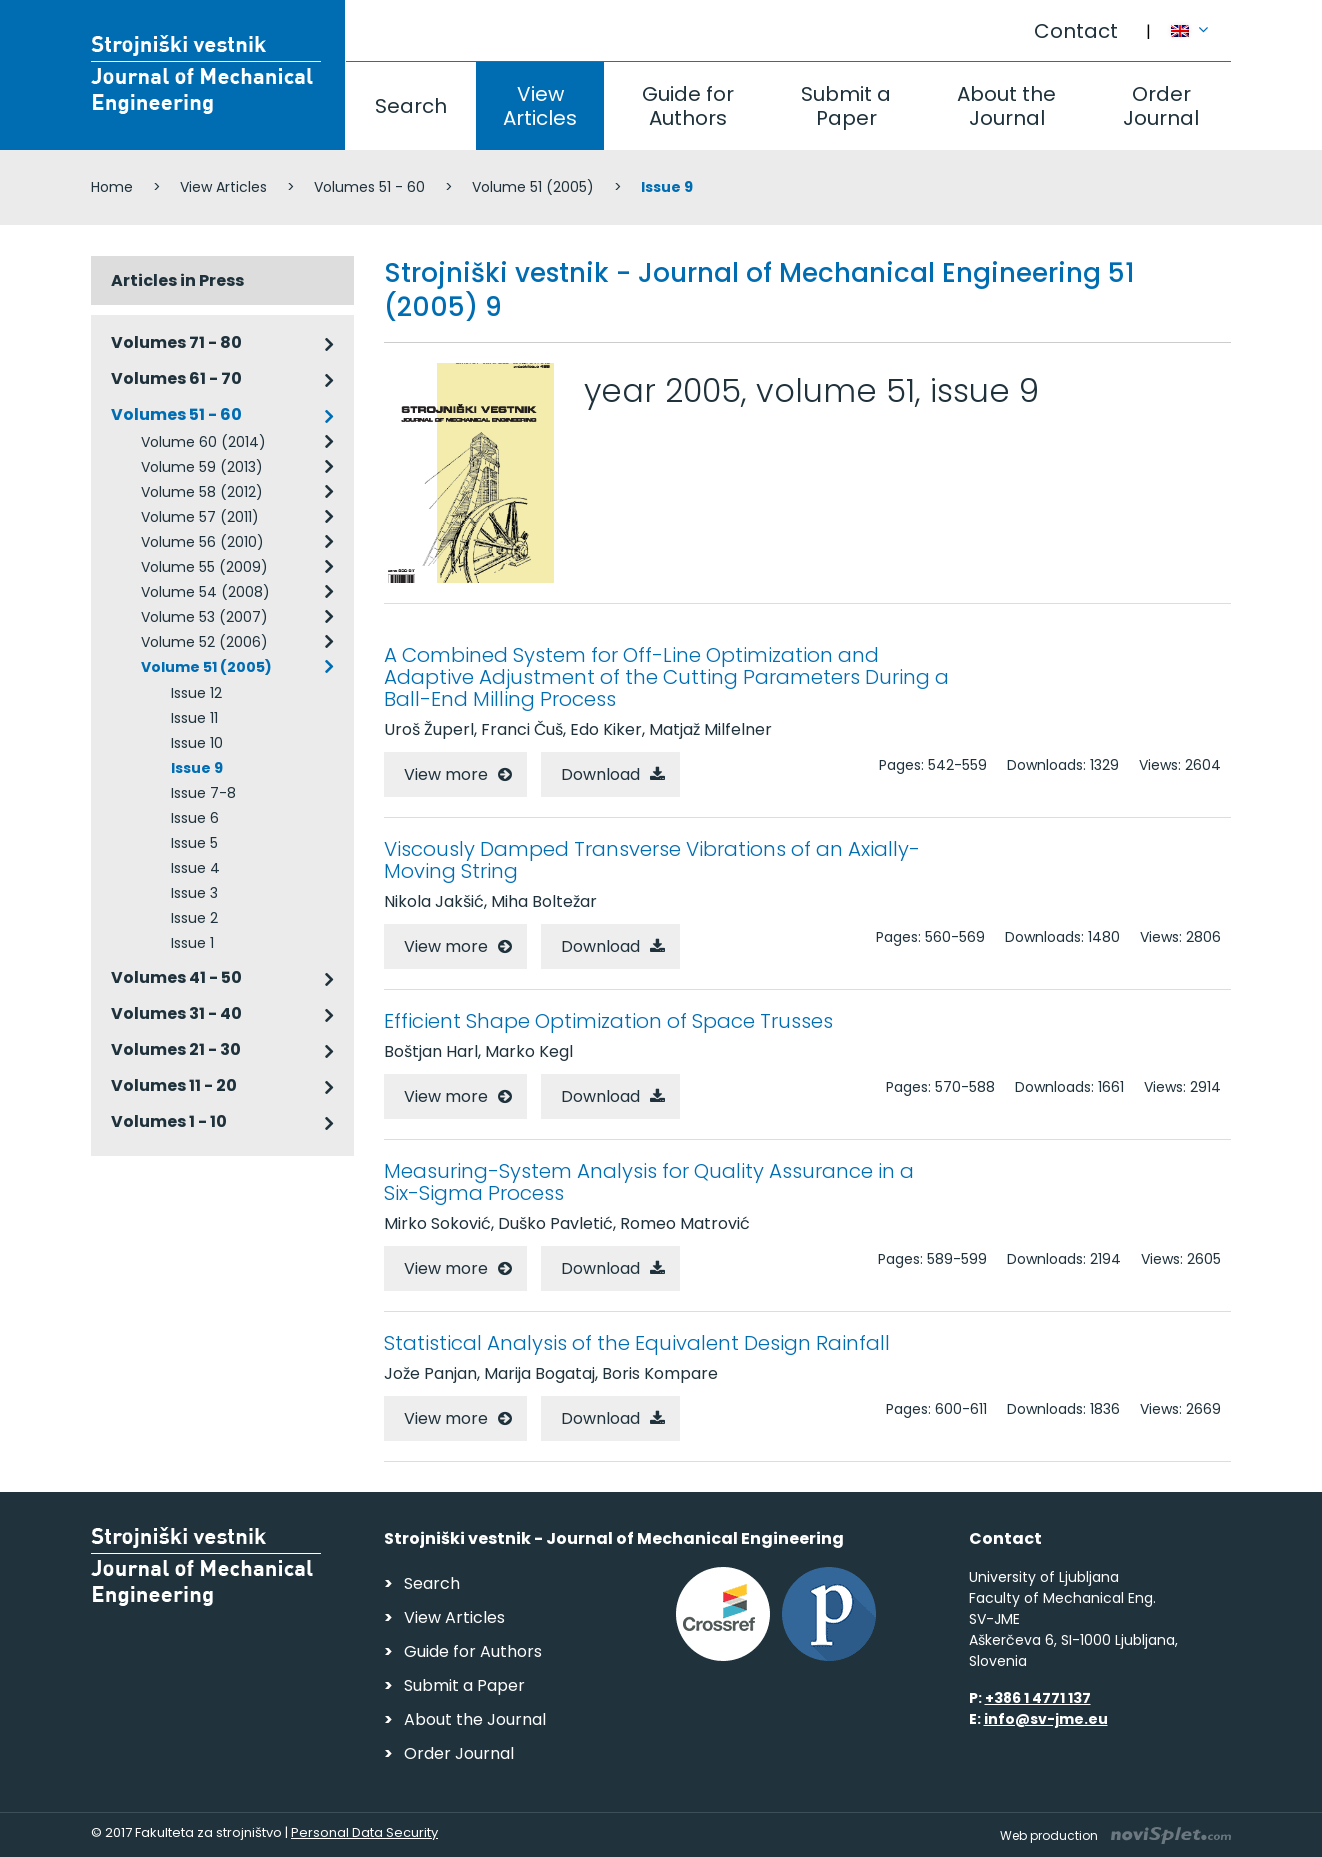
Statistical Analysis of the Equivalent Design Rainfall (637, 1343)
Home (112, 187)
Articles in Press (177, 280)
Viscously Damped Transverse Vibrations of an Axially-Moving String (652, 860)
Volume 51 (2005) (533, 187)
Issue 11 (194, 718)
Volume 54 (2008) (205, 592)
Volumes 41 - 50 (176, 977)
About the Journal (1006, 106)
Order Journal (1161, 106)
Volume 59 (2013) (202, 467)
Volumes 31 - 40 (176, 1013)
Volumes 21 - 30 (176, 1049)
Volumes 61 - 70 (176, 378)
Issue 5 (194, 843)
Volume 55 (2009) (204, 567)
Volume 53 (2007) (204, 617)
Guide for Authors (688, 106)
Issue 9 (197, 768)
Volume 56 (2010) (202, 542)
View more (446, 774)
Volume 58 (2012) (202, 492)
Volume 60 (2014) (203, 442)
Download (600, 774)
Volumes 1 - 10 (169, 1121)
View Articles (540, 106)
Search (411, 106)
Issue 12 (196, 693)
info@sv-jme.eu (1046, 1719)
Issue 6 (195, 818)
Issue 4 (195, 868)
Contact (1076, 31)
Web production (1115, 1835)
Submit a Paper (846, 106)
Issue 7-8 (203, 793)
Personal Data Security (364, 1832)
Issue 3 (194, 893)
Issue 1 (192, 943)
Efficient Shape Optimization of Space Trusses (608, 1021)
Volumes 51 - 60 (369, 187)
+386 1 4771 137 (1038, 1698)
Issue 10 (197, 743)
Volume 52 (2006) (204, 642)
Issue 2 (194, 918)
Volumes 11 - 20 (174, 1085)
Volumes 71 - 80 (176, 342)
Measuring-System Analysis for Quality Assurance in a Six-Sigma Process (649, 1182)
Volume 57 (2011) (200, 517)
